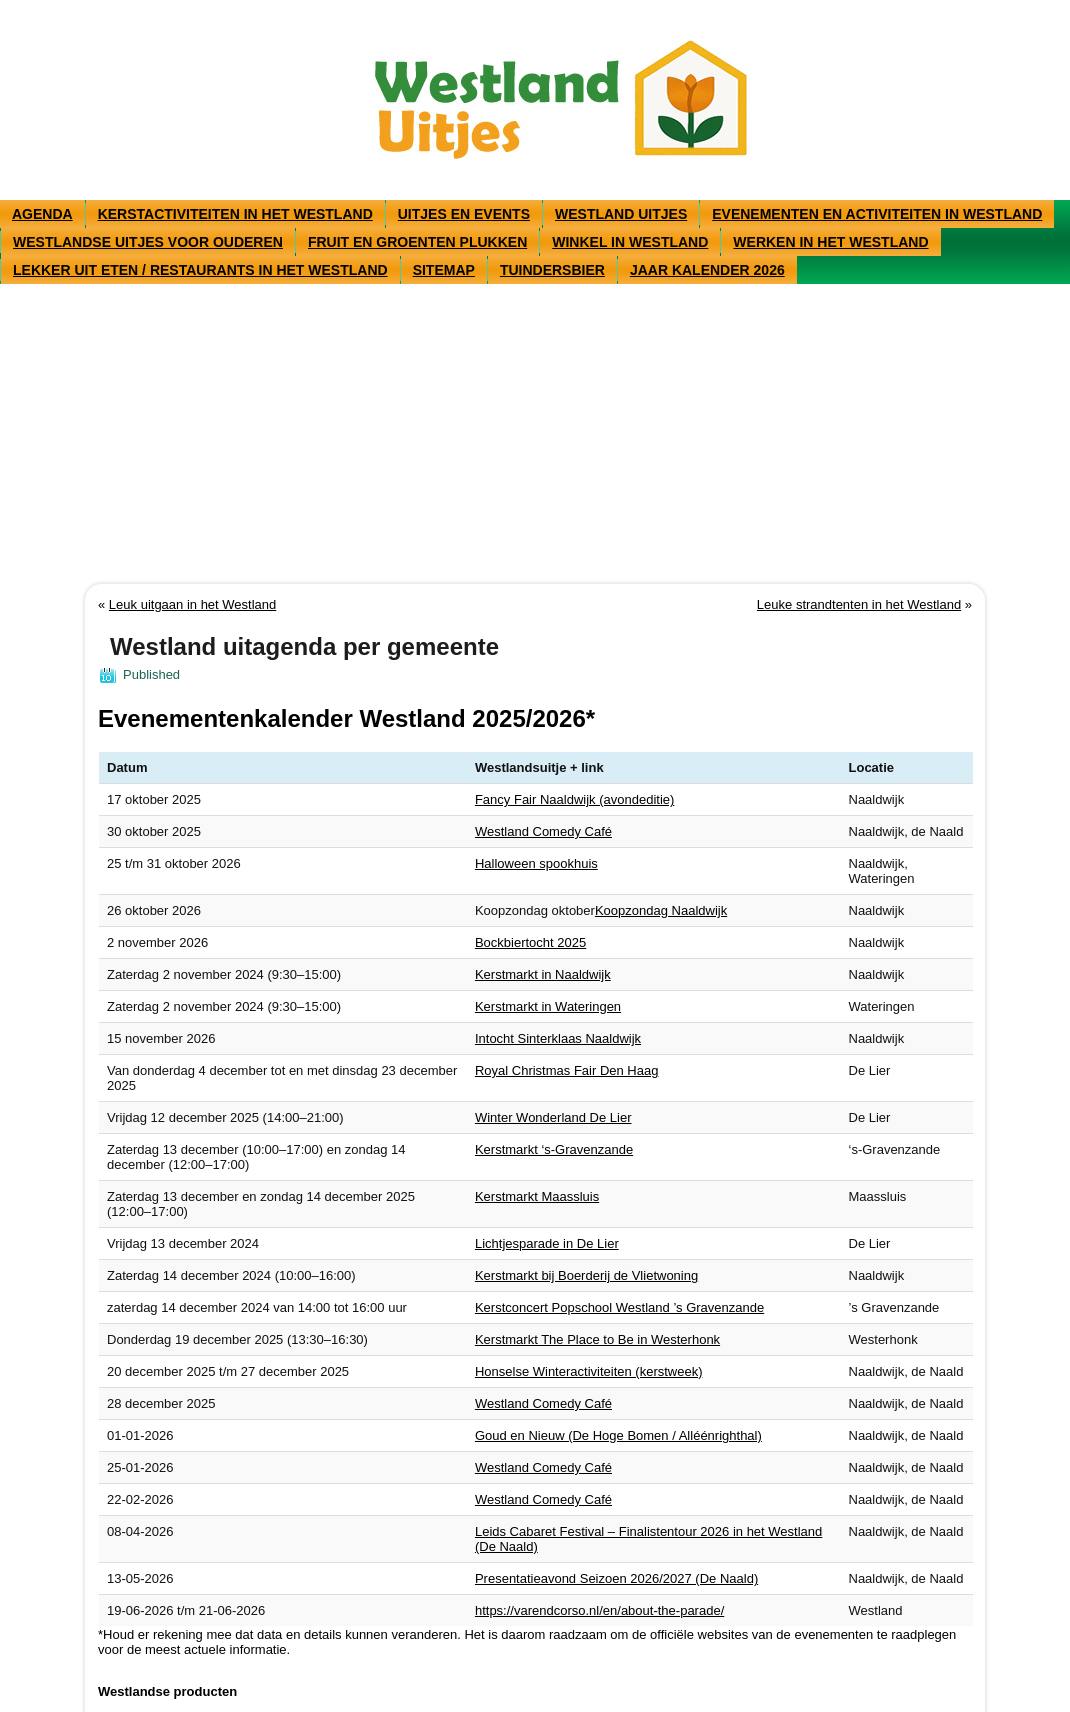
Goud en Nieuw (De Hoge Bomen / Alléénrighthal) (618, 1435)
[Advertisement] (535, 434)
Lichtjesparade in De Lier (547, 1243)
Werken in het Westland (830, 242)
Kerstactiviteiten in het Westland (235, 214)
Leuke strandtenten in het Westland (859, 604)
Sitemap (444, 270)
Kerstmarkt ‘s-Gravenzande (554, 1149)
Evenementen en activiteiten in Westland (877, 214)
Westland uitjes (621, 214)
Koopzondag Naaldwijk (661, 910)
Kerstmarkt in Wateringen (548, 1006)
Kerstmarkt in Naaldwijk (543, 974)
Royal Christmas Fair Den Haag (567, 1070)
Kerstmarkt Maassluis (537, 1196)
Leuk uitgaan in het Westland (192, 604)
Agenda (42, 214)
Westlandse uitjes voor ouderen (148, 242)
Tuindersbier (552, 270)
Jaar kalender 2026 (707, 270)
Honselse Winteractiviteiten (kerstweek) (589, 1371)
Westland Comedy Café (543, 831)
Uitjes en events (464, 214)
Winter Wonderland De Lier (553, 1117)
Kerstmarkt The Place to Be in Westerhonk (597, 1339)
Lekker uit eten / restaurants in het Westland (200, 270)
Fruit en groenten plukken (417, 242)
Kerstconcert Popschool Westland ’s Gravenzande (619, 1307)
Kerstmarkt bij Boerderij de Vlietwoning (586, 1275)
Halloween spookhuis (536, 863)
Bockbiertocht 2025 (530, 942)
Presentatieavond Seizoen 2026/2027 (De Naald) (616, 1578)
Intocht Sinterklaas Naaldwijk (558, 1038)
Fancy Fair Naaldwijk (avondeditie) (574, 799)
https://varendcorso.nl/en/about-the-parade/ (599, 1610)
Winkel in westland (630, 242)
